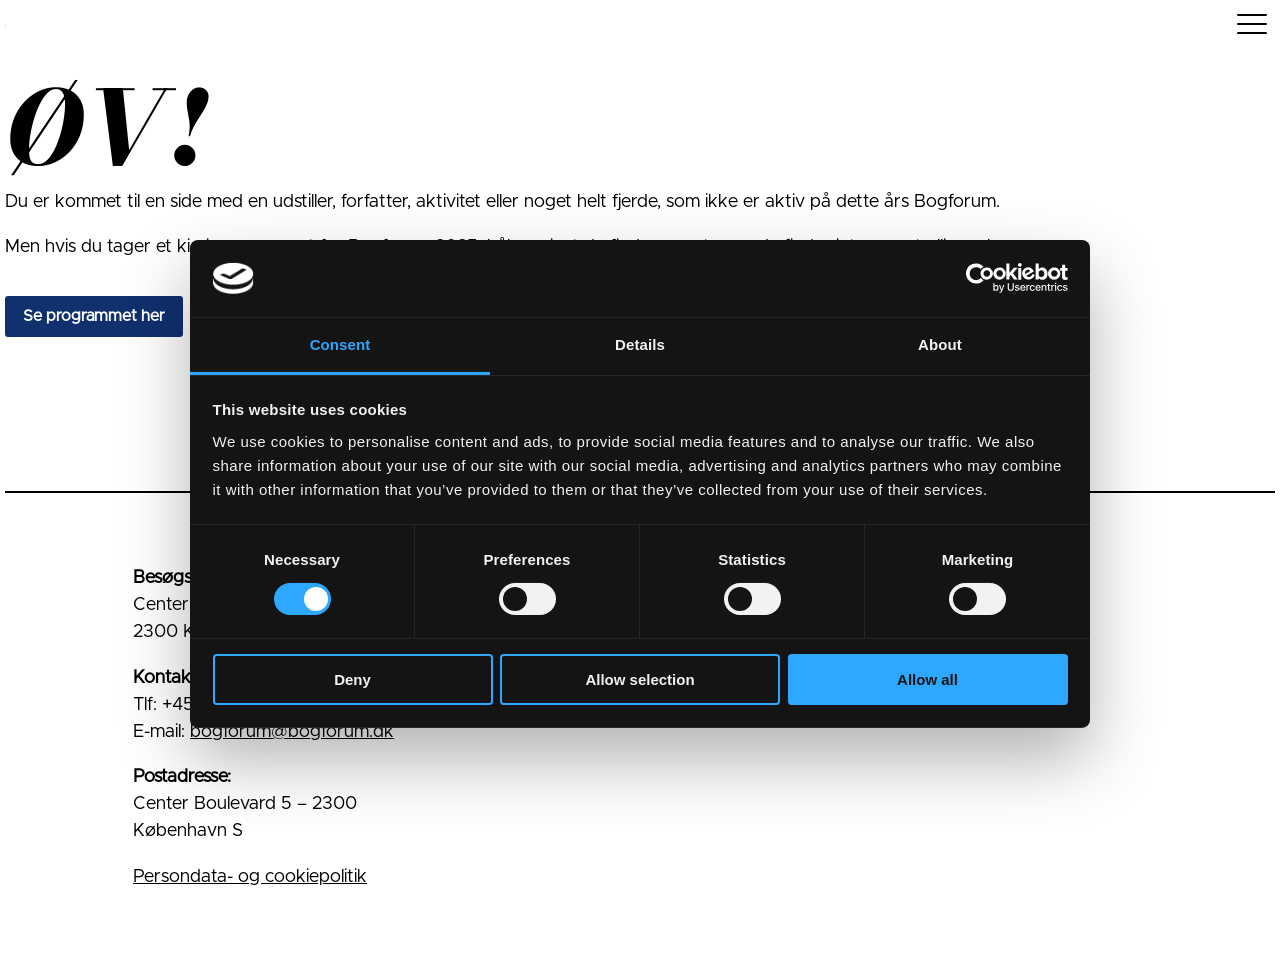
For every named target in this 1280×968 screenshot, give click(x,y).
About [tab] (940, 344)
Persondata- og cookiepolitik (250, 877)
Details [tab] (640, 344)
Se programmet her (94, 316)
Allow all (927, 679)
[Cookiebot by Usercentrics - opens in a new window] (980, 278)
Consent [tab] (340, 344)
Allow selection (639, 679)
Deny (352, 679)
